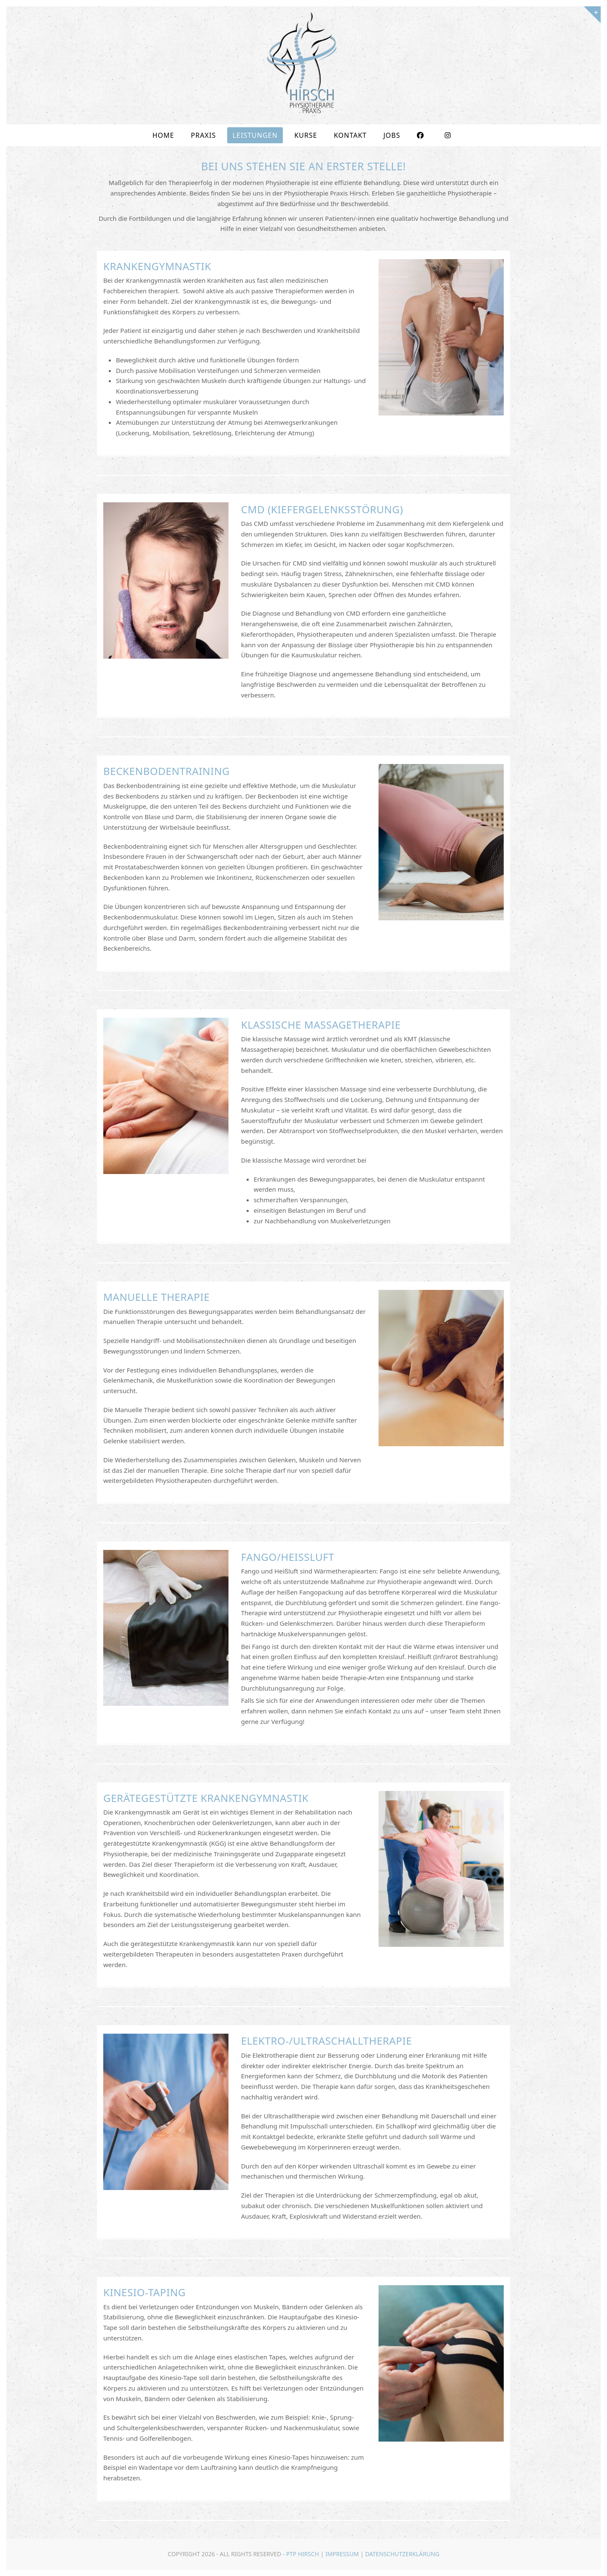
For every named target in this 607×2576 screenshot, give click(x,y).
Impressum (342, 2554)
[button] (18, 2557)
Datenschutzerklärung (402, 2554)
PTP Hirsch (302, 2554)
